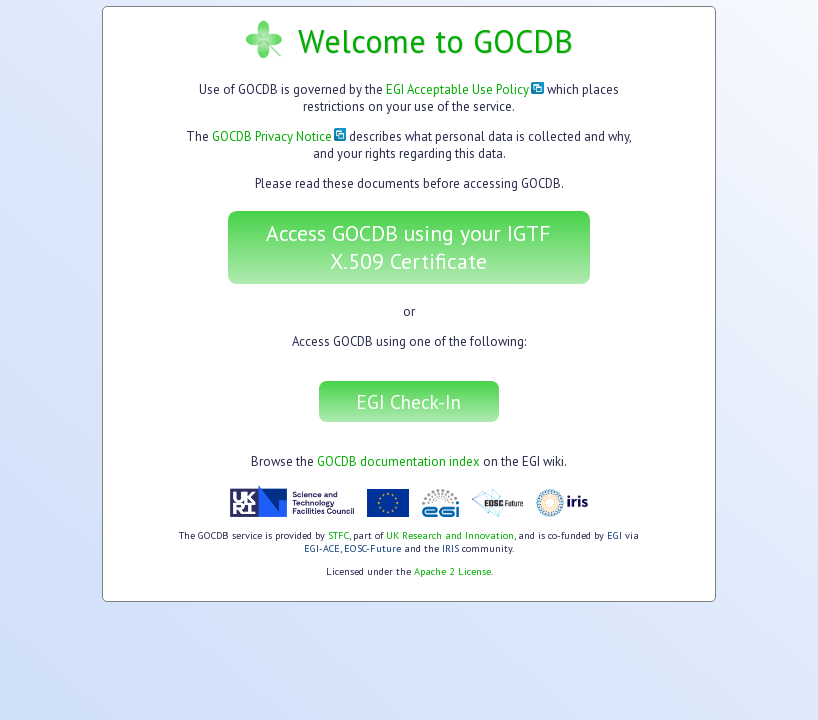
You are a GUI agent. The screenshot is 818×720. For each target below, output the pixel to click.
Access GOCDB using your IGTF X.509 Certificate (408, 247)
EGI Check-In (408, 401)
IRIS (450, 548)
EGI (614, 535)
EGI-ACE (322, 548)
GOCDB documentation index (398, 461)
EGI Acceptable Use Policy (465, 89)
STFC (338, 535)
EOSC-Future (372, 548)
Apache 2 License (452, 571)
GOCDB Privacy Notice (279, 136)
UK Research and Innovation (450, 535)
